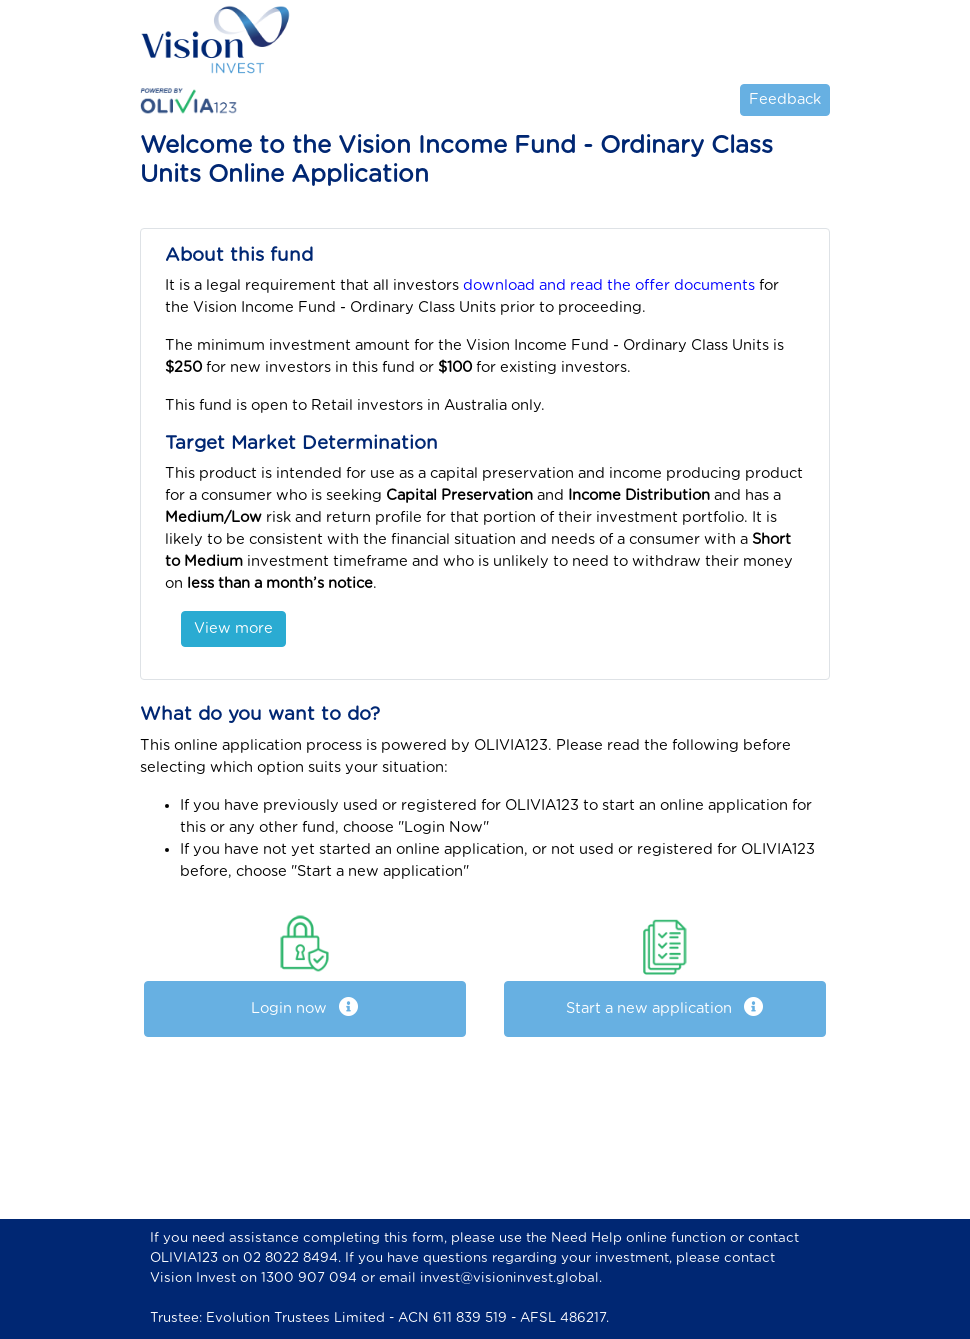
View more (233, 628)
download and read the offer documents (609, 285)
